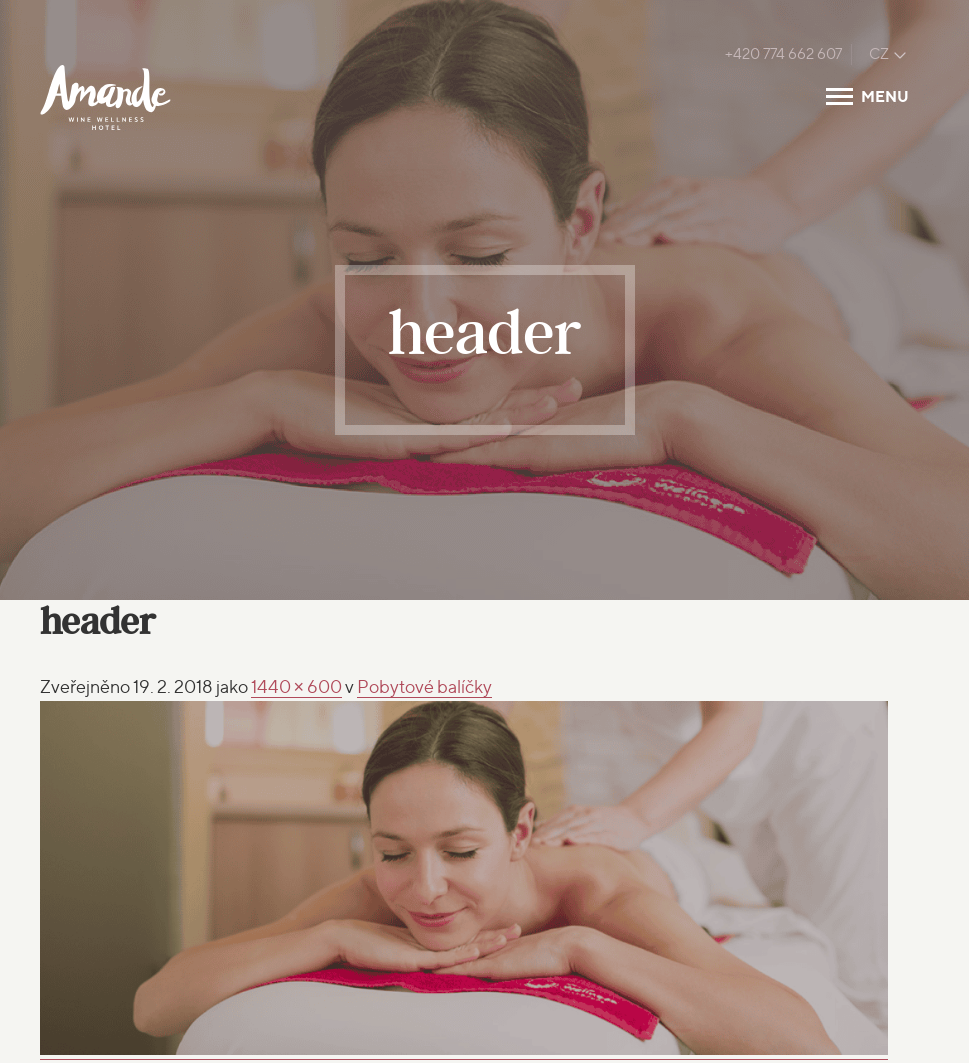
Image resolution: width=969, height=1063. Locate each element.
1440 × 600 (297, 686)
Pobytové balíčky (424, 686)
